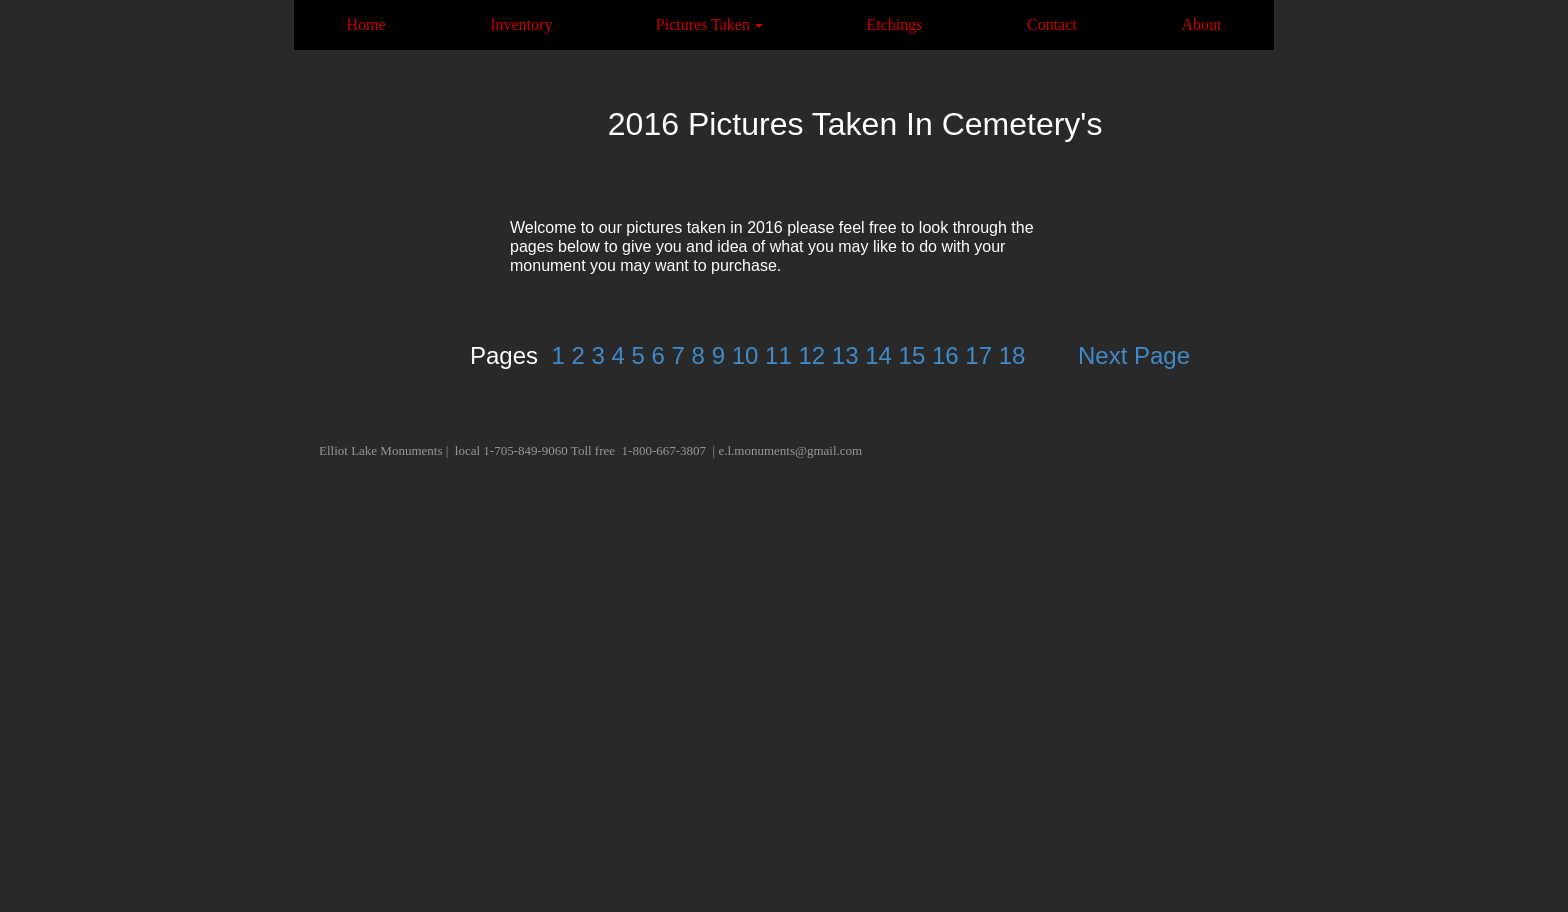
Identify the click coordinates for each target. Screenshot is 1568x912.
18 (1012, 355)
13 (845, 355)
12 (811, 355)
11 (778, 355)
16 (945, 355)
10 (745, 355)
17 (978, 355)
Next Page (1134, 355)
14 (878, 355)
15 (912, 355)
